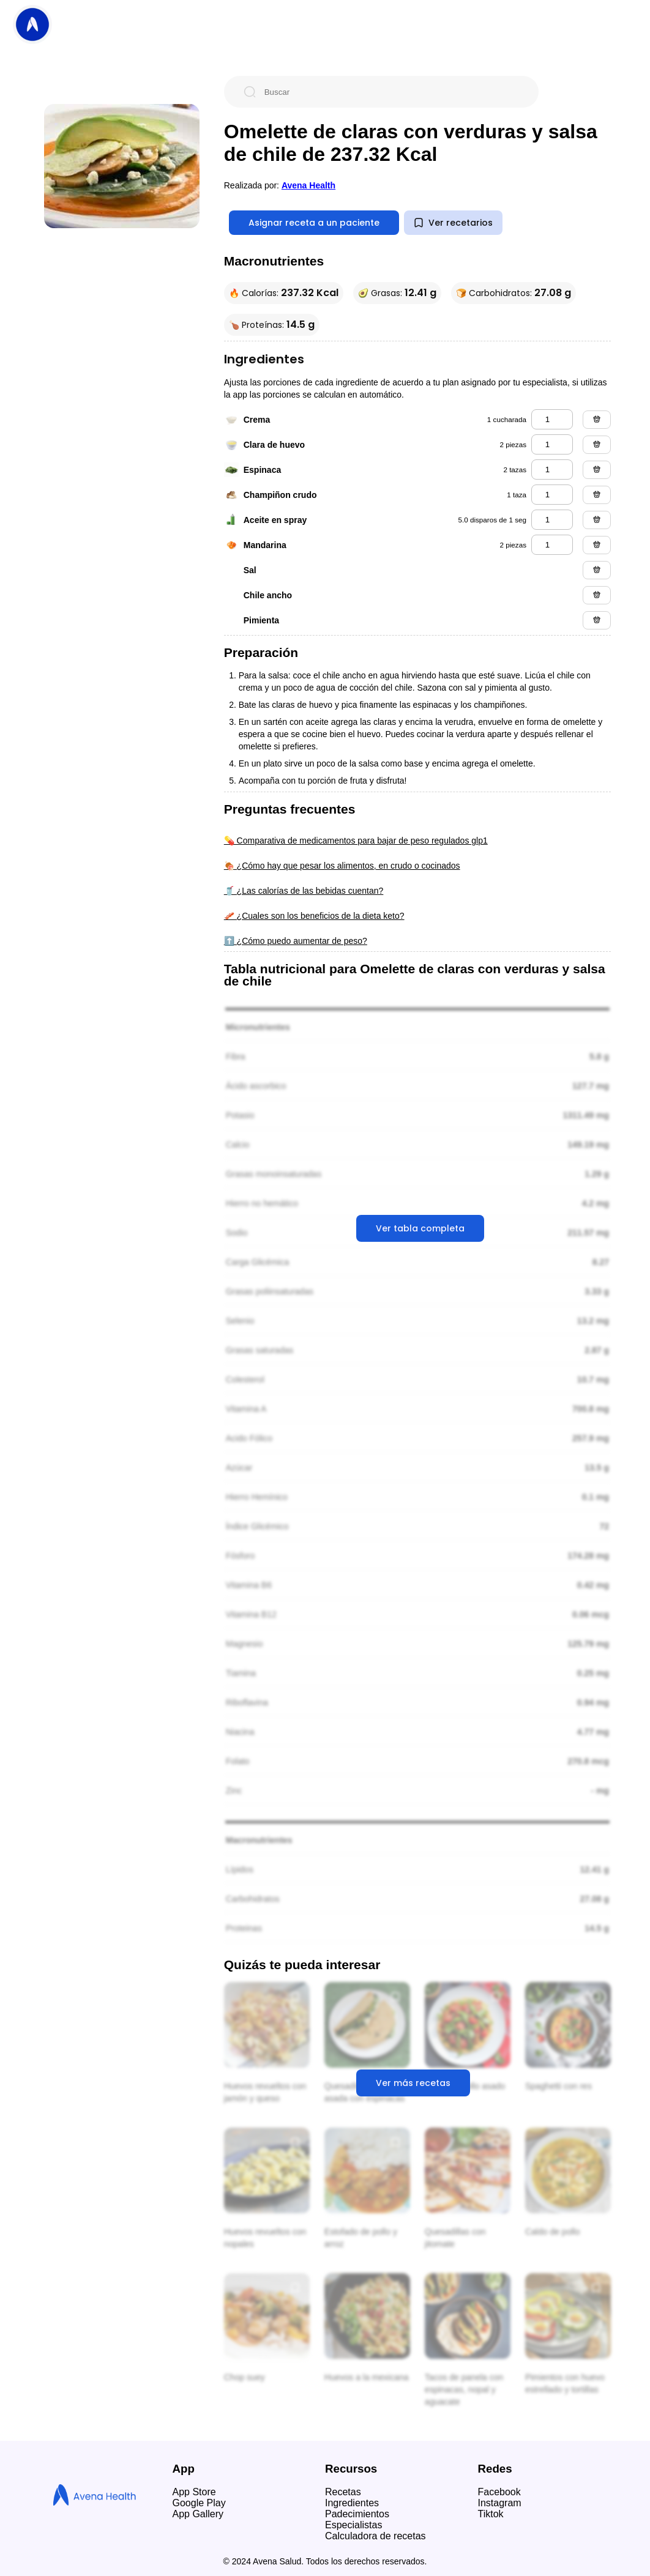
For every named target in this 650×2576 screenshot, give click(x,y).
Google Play (199, 2503)
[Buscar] (391, 92)
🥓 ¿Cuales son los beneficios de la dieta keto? (314, 916)
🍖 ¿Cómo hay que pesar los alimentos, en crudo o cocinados (342, 865)
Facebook (499, 2492)
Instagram (499, 2503)
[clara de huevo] (552, 444)
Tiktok (491, 2514)
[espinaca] (552, 469)
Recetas (343, 2492)
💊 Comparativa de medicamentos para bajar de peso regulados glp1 (356, 840)
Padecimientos (357, 2514)
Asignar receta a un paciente (313, 223)
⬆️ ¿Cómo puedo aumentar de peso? (295, 941)
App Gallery (198, 2514)
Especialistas (353, 2525)
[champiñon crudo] (552, 494)
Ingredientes (352, 2503)
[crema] (552, 419)
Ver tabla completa (420, 1228)
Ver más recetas (413, 2083)
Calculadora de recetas (375, 2536)
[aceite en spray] (552, 520)
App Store (194, 2492)
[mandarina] (552, 545)
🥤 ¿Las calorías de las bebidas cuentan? (304, 891)
